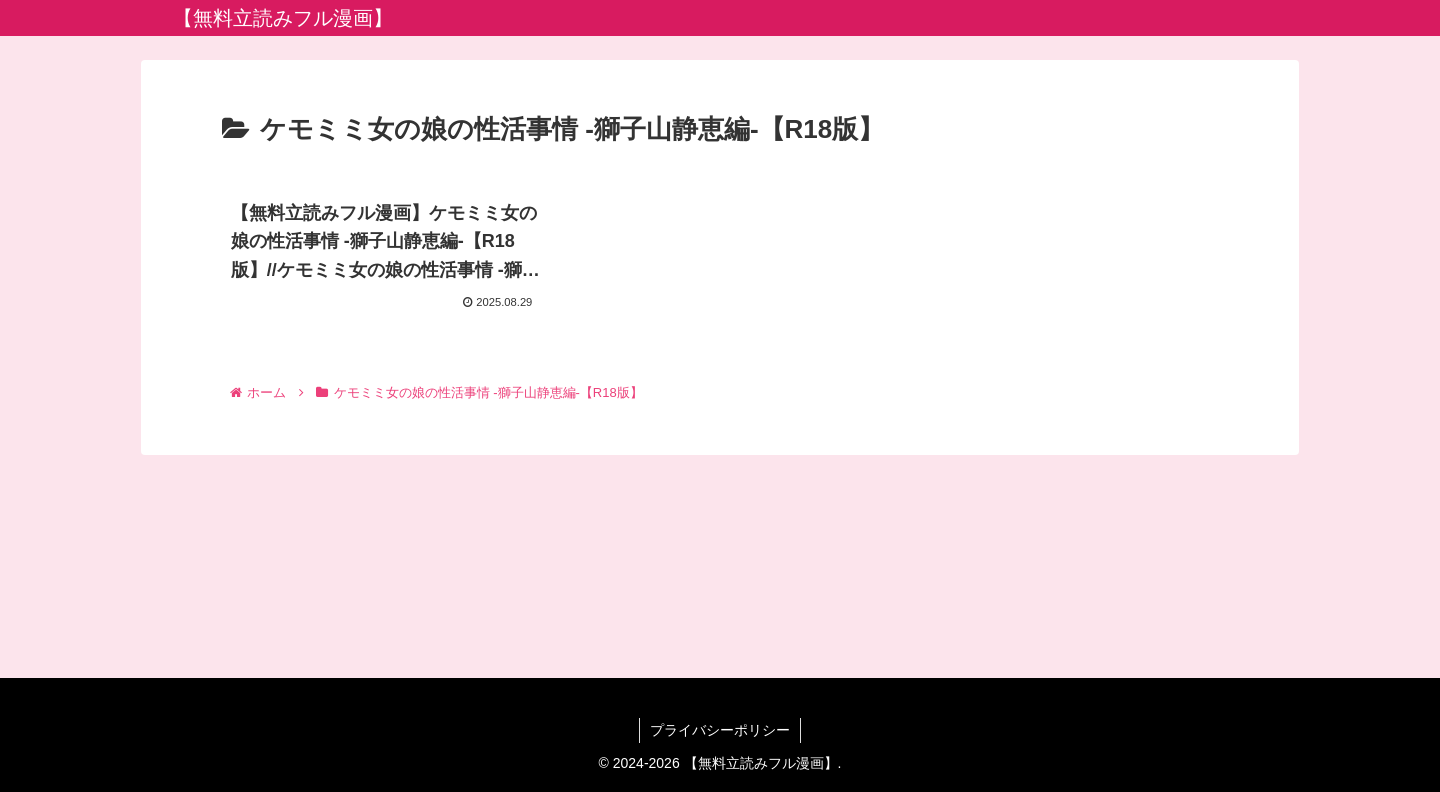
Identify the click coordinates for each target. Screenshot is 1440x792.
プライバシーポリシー (720, 730)
